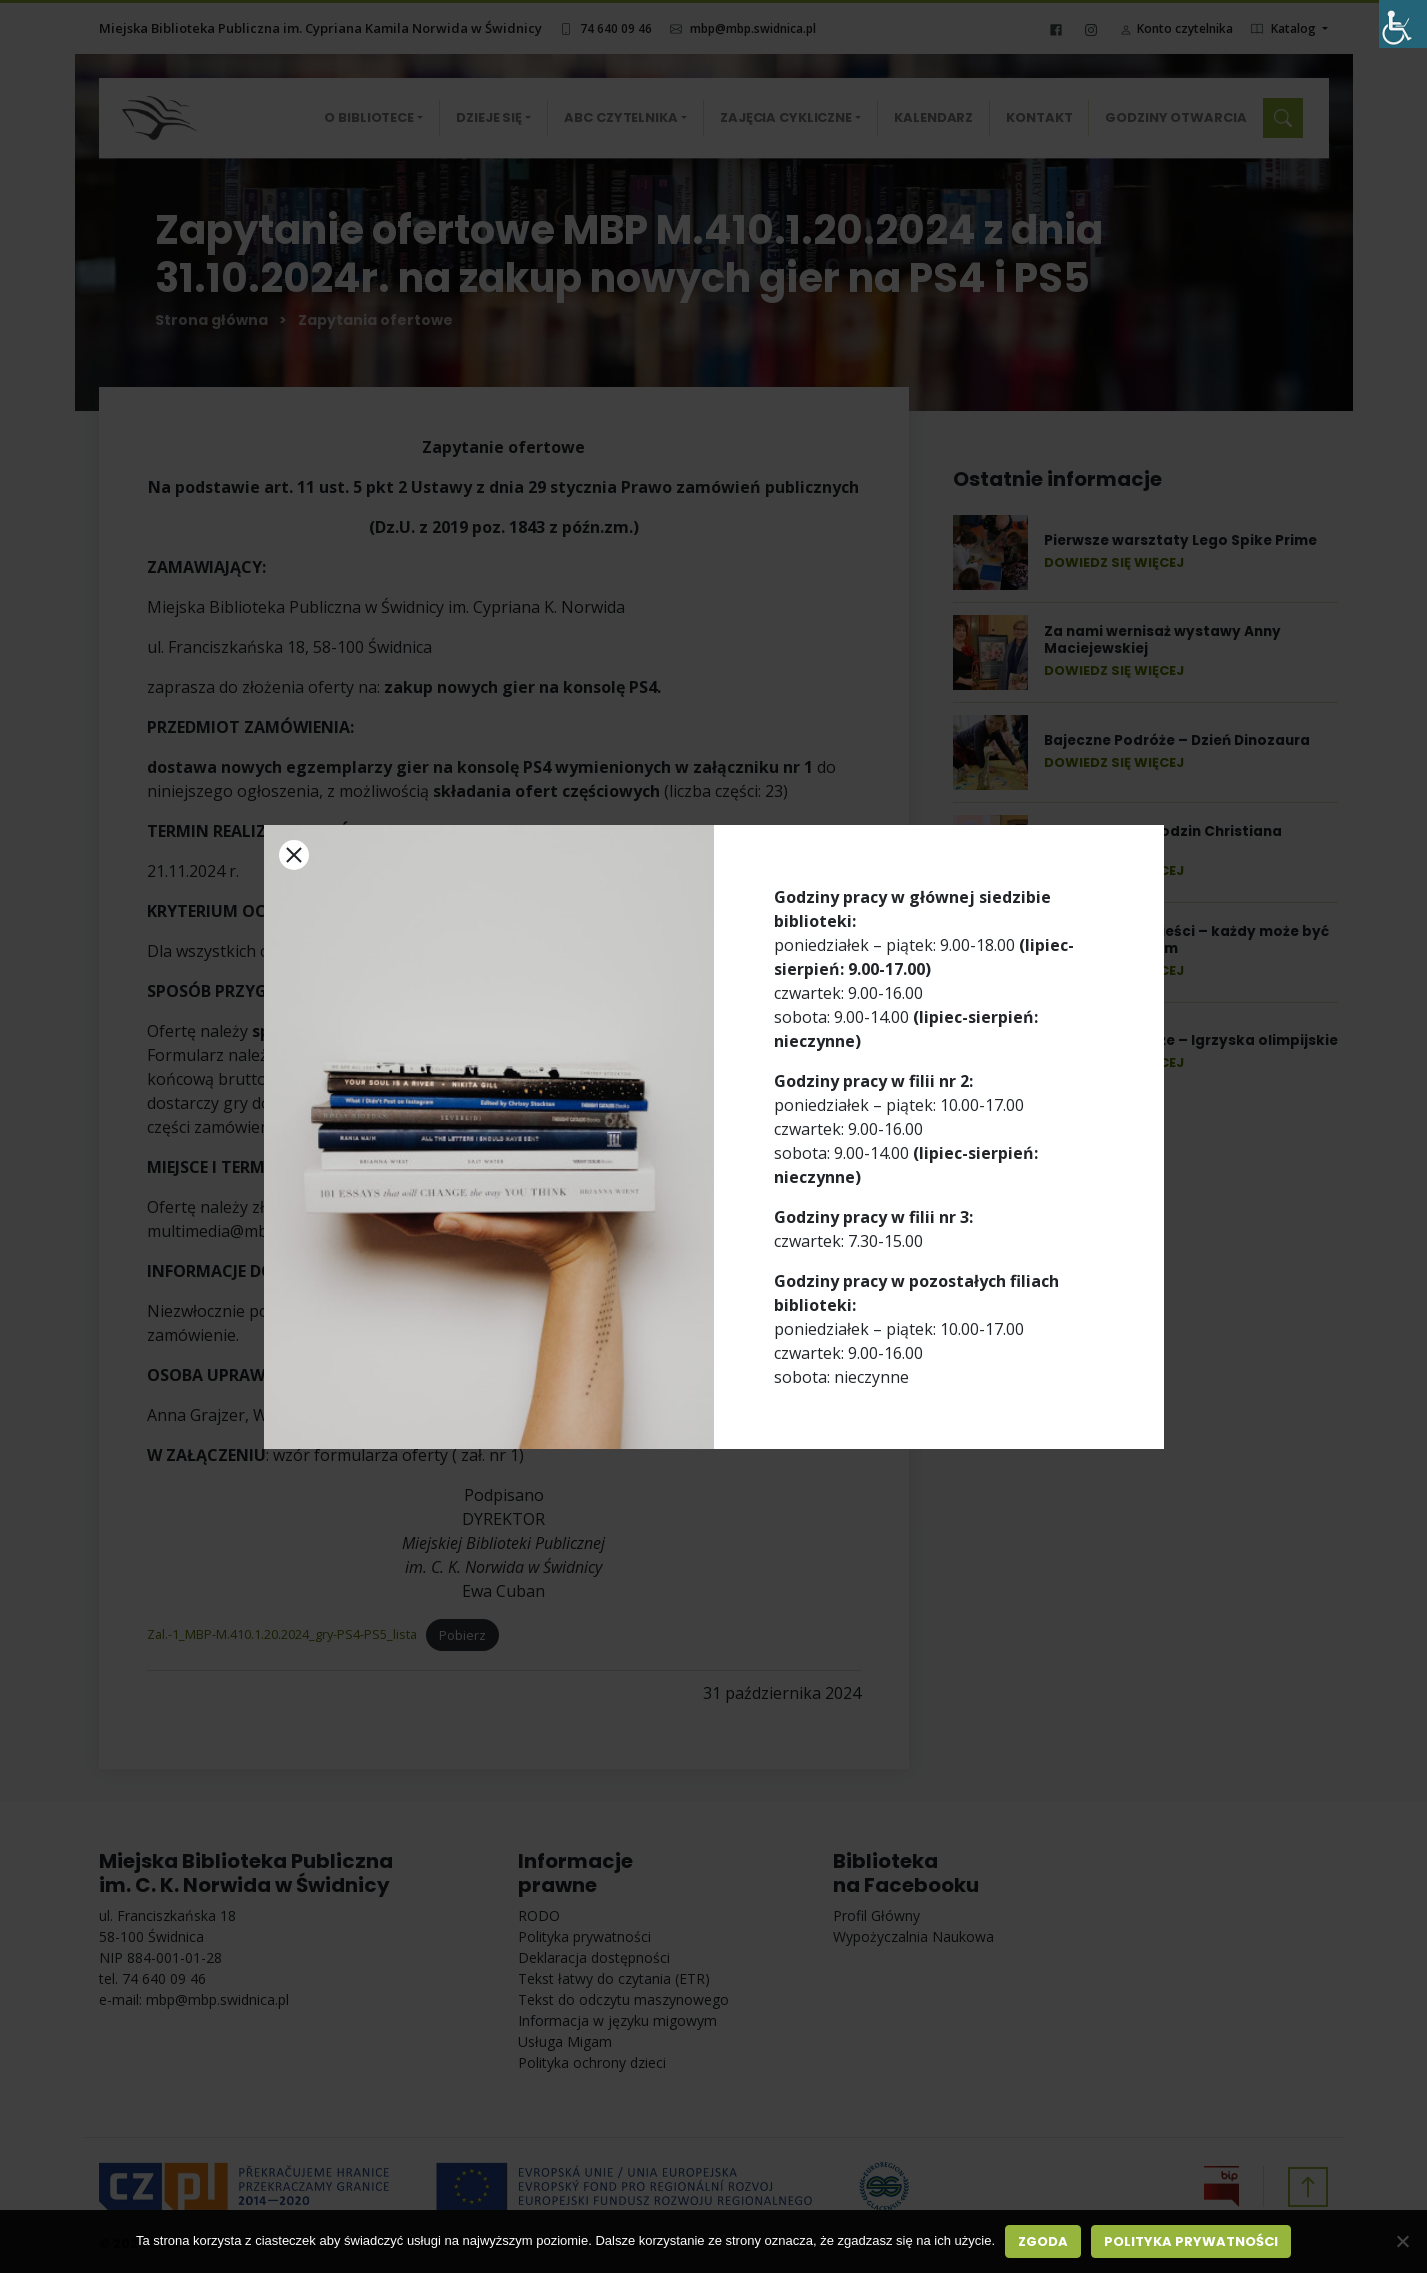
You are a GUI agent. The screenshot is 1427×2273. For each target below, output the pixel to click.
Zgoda (1043, 2241)
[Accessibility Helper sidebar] (1403, 24)
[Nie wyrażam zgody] (1402, 2241)
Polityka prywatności (1191, 2241)
